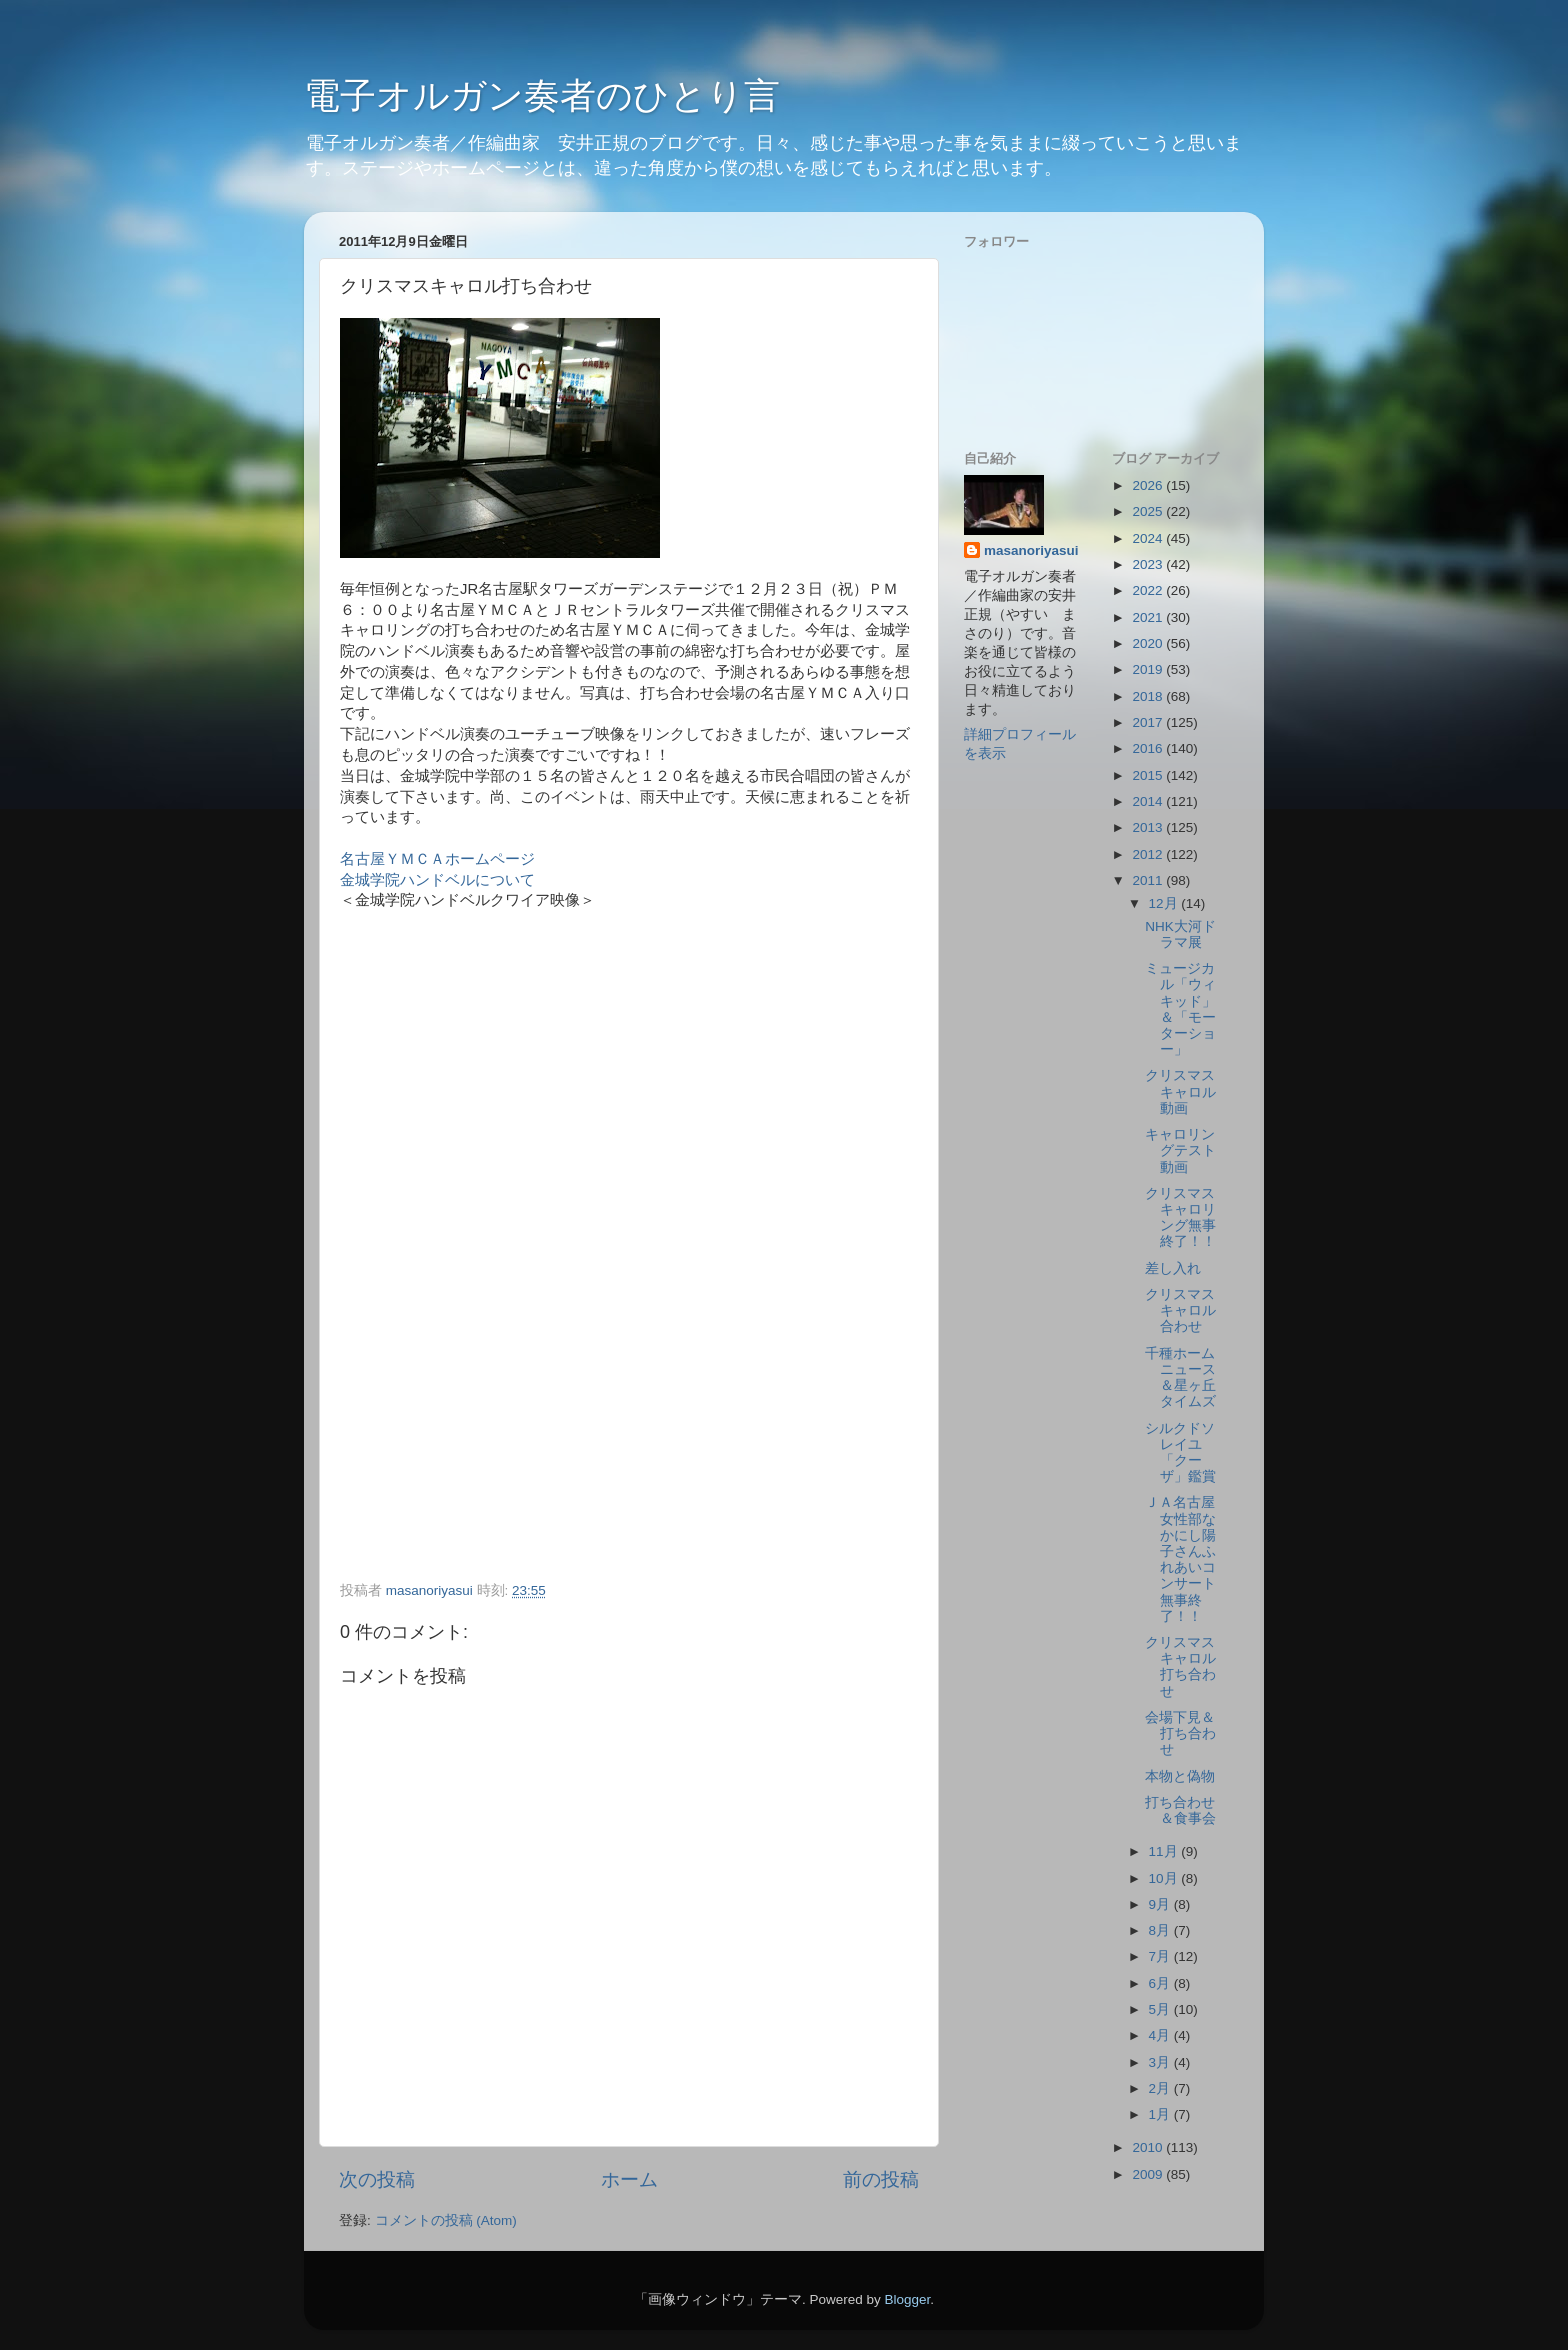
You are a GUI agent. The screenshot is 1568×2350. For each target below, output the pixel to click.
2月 (1161, 2088)
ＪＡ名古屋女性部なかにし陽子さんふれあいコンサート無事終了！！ (1180, 1559)
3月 (1161, 2062)
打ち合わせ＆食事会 (1180, 1810)
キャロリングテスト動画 (1180, 1150)
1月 (1161, 2114)
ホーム (629, 2179)
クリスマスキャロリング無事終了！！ (1180, 1218)
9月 (1161, 1904)
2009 (1149, 2174)
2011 (1149, 880)
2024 (1149, 538)
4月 (1161, 2035)
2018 (1149, 696)
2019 (1149, 669)
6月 (1161, 1983)
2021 (1149, 617)
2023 (1149, 564)
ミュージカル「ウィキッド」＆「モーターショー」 (1180, 1009)
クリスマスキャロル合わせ (1180, 1310)
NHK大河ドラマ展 (1180, 934)
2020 (1149, 643)
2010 (1149, 2147)
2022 (1149, 590)
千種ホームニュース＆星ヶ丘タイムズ (1180, 1378)
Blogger (907, 2299)
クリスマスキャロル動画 (1180, 1091)
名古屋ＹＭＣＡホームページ (437, 859)
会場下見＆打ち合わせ (1180, 1733)
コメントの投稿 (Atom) (446, 2220)
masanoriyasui (1031, 550)
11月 (1165, 1851)
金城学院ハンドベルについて (437, 880)
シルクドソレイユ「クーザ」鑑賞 (1180, 1453)
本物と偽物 (1180, 1776)
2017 (1149, 722)
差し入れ (1173, 1268)
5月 (1161, 2009)
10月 (1165, 1878)
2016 (1149, 748)
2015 (1149, 775)
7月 (1161, 1956)
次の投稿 (377, 2179)
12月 (1165, 903)
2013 (1149, 827)
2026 (1149, 485)
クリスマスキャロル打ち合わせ (1180, 1667)
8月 (1161, 1930)
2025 (1149, 511)
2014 (1149, 801)
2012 (1149, 854)
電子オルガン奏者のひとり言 (542, 95)
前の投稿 (881, 2179)
